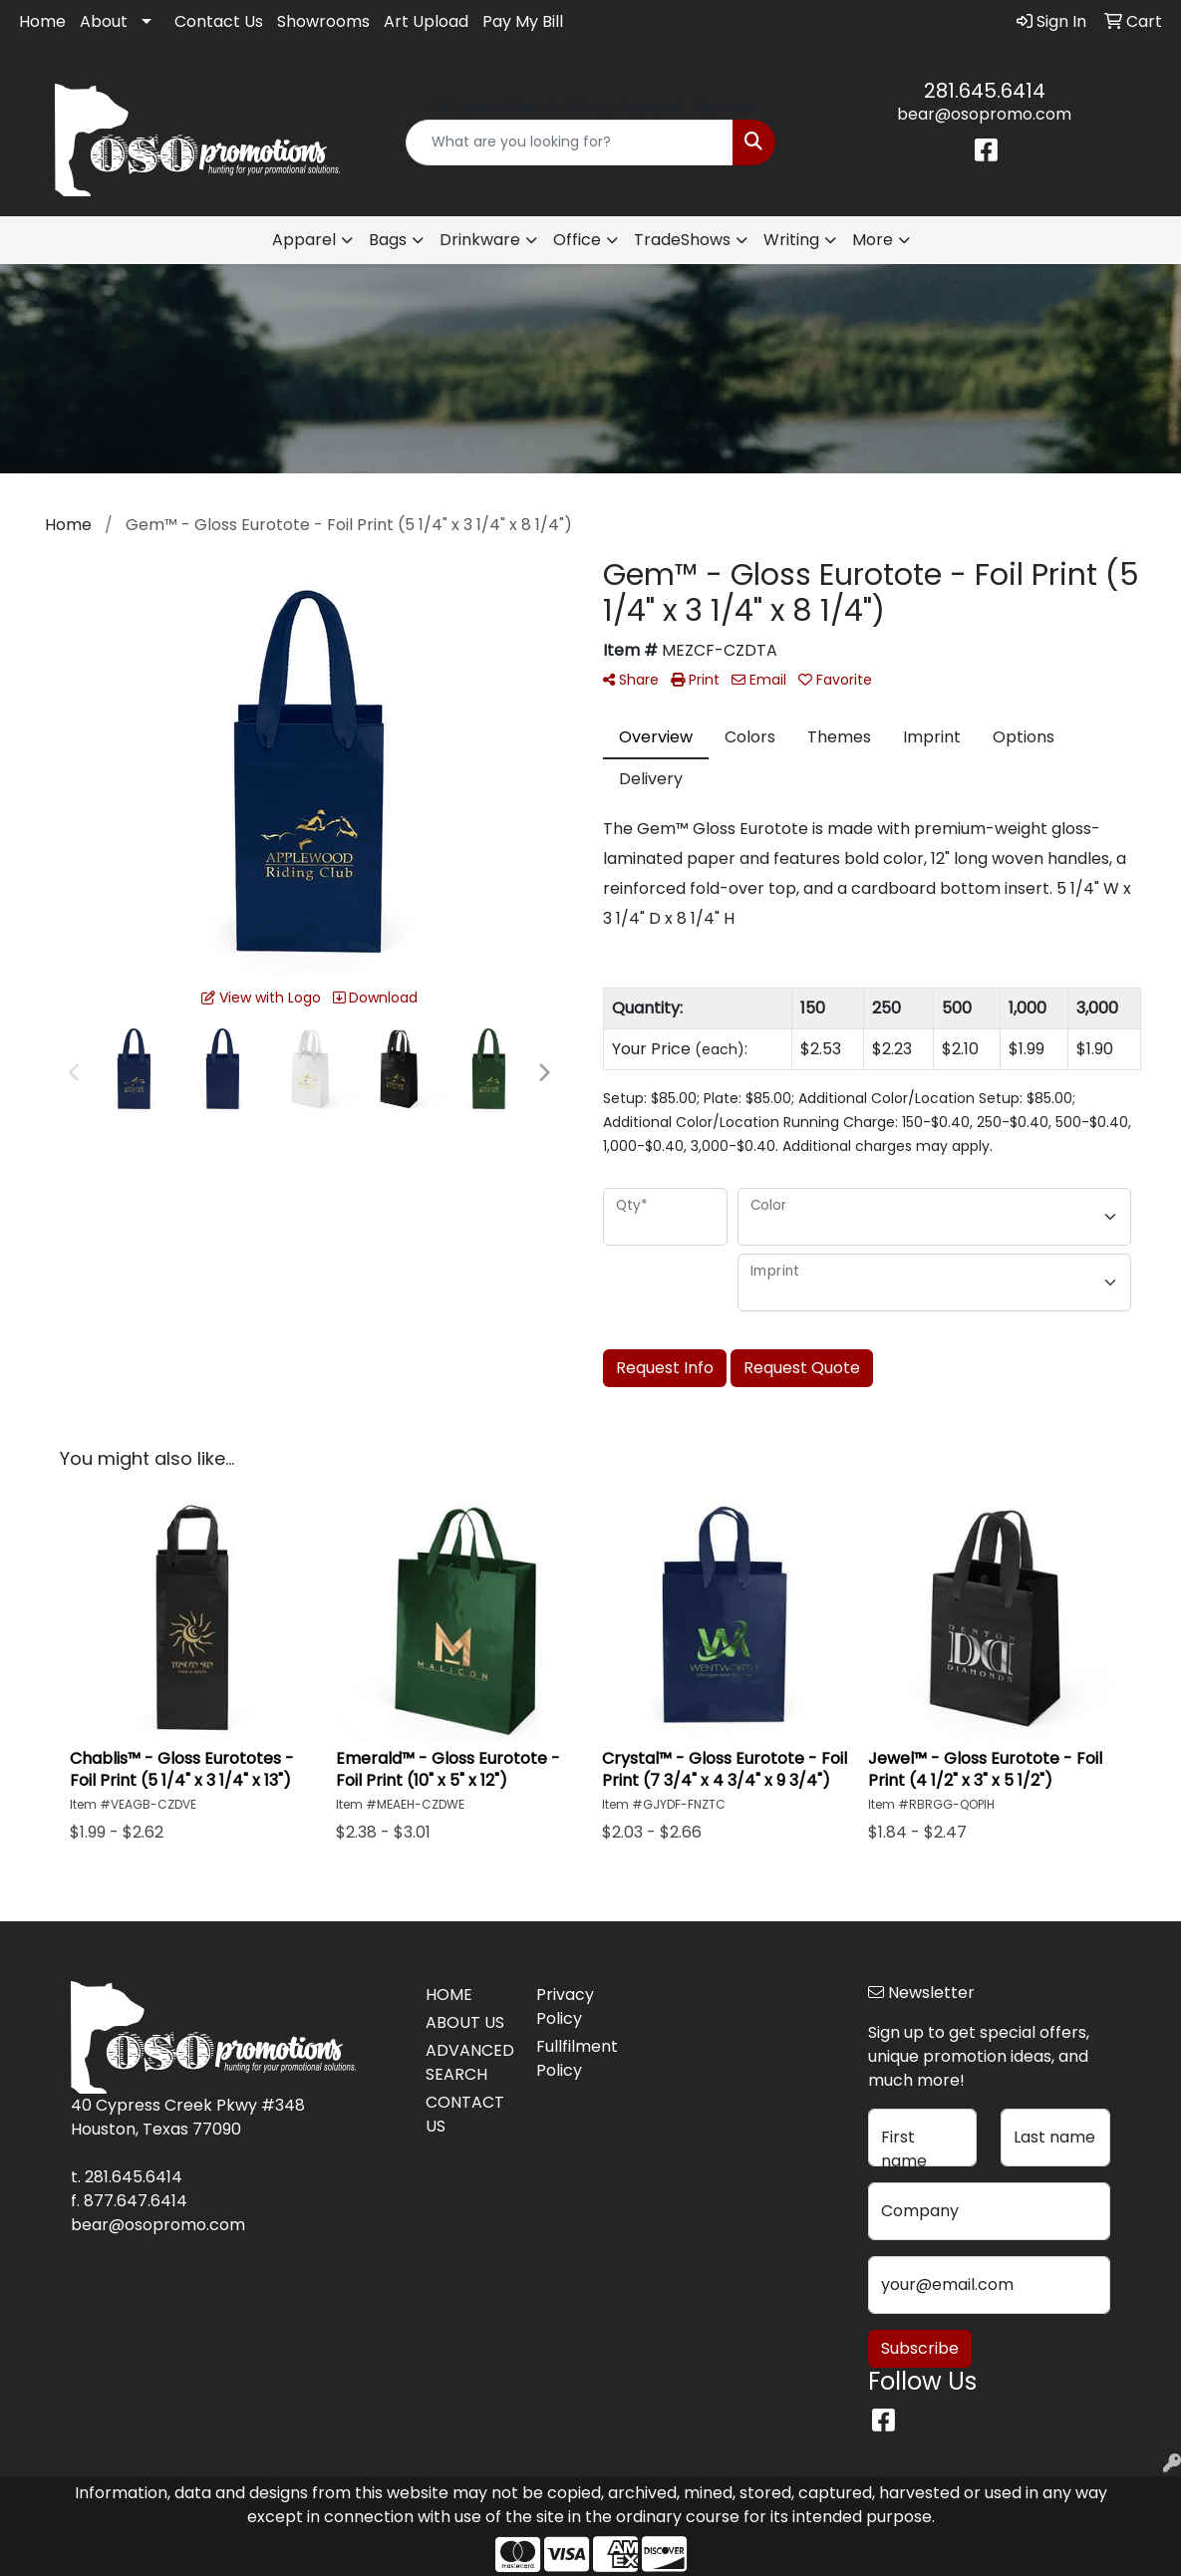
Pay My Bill (522, 21)
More (872, 239)
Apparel (304, 239)
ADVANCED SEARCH (469, 2062)
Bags (388, 239)
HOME (449, 1994)
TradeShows (682, 239)
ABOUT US (465, 2022)
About (104, 21)
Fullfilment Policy (577, 2058)
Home (42, 21)
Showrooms (323, 21)
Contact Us (218, 21)
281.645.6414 (984, 91)
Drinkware (480, 239)
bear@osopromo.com (984, 114)
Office (577, 239)
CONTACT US (465, 2114)
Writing (791, 239)
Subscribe (920, 2348)
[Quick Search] (570, 142)
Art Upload (426, 21)
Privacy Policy (565, 2006)
